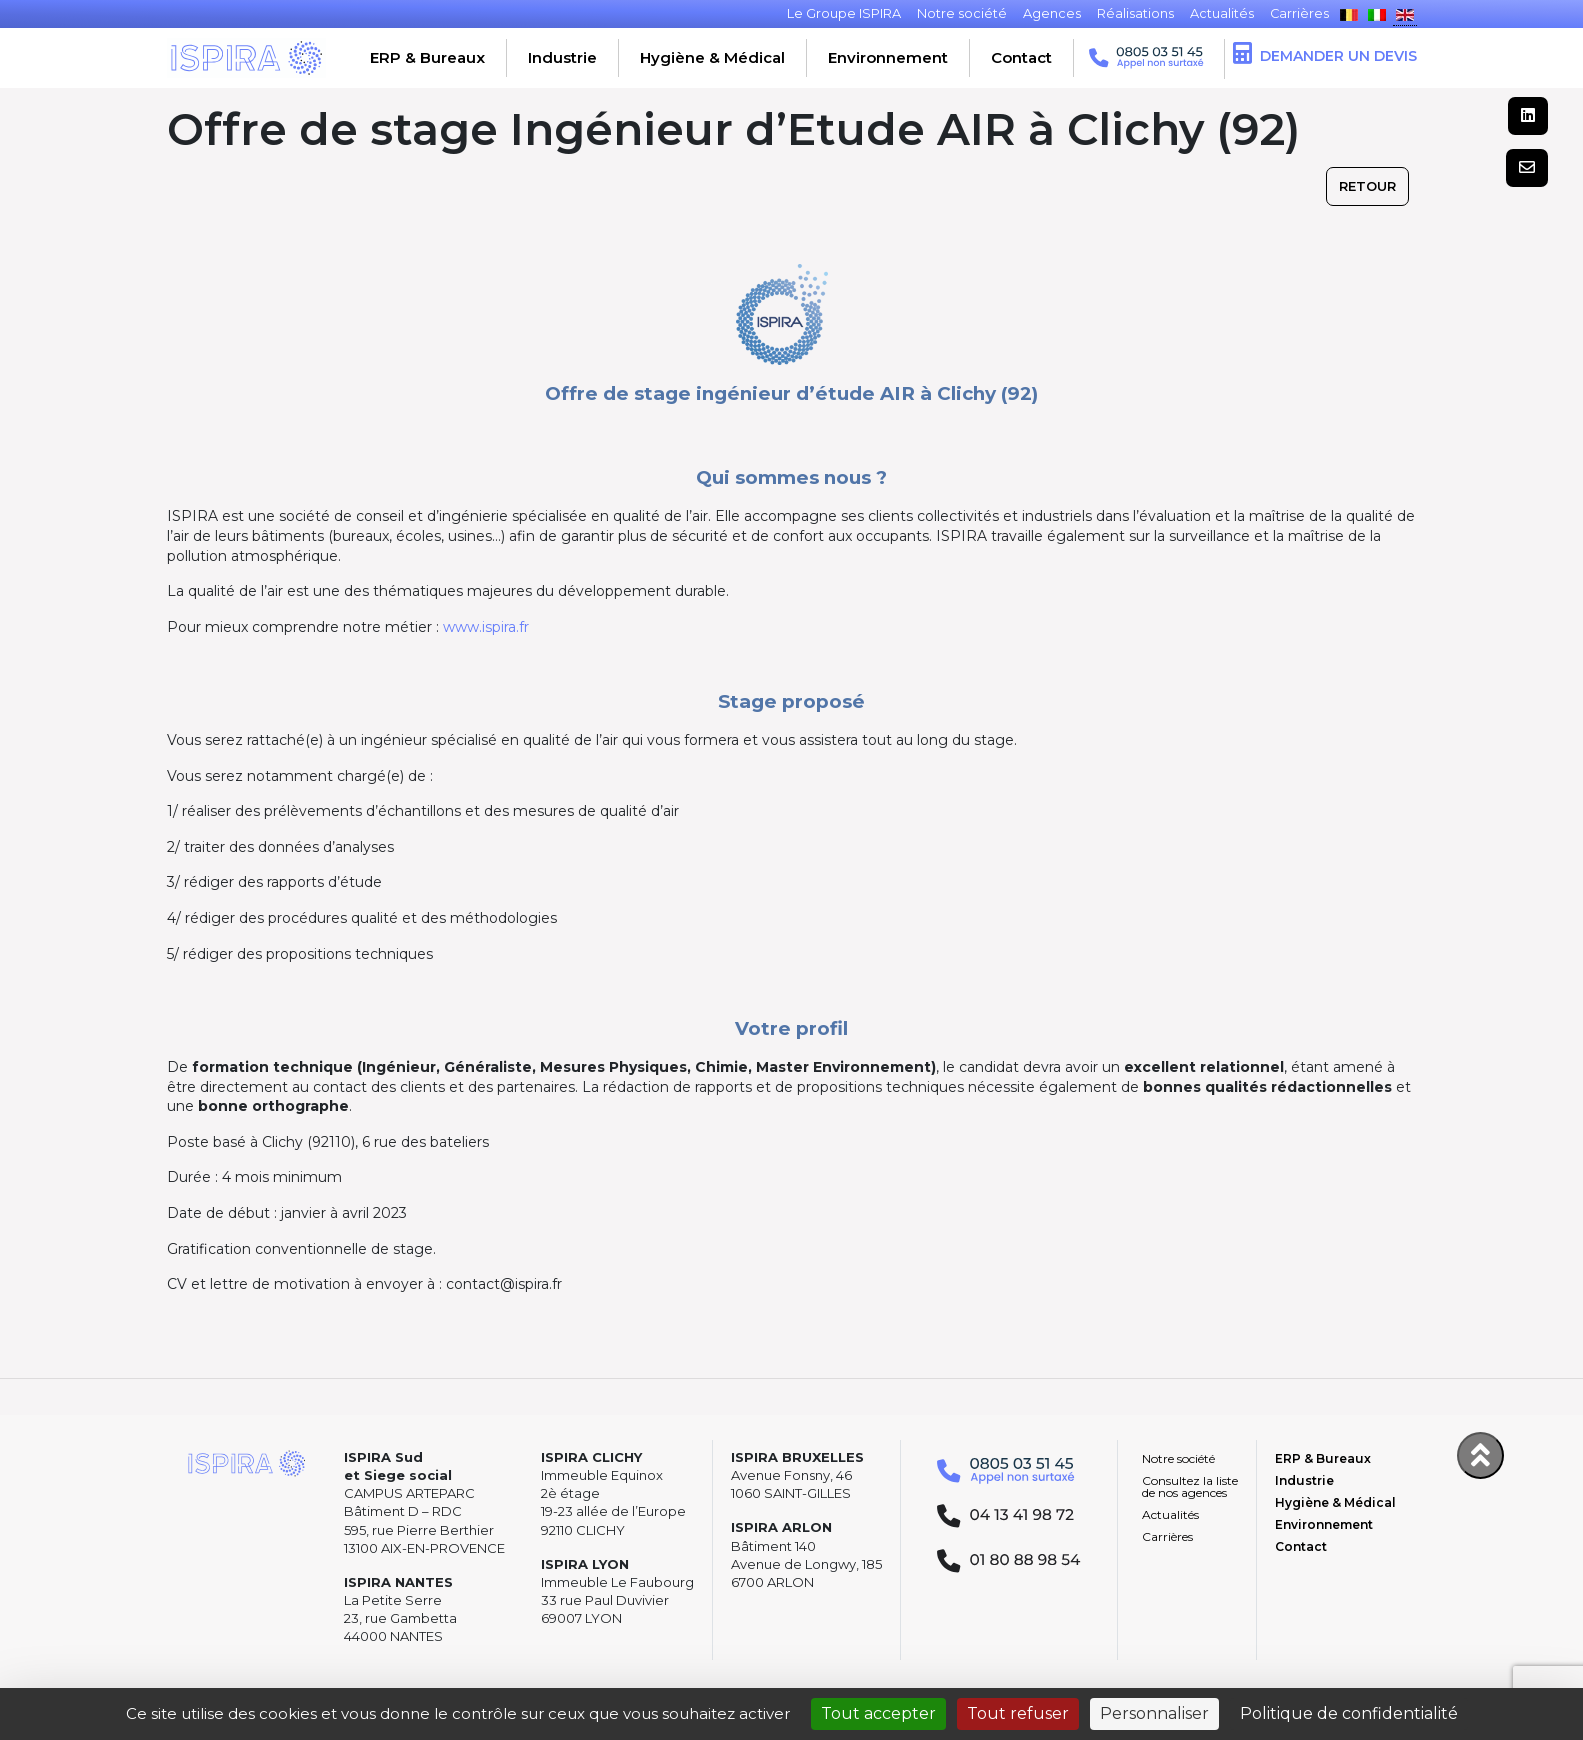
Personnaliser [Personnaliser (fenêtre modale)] (1154, 1713)
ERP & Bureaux (427, 57)
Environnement (888, 57)
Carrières (1167, 1536)
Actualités (1170, 1514)
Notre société (1178, 1458)
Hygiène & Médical (712, 57)
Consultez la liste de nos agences (1190, 1486)
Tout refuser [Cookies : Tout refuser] (1018, 1713)
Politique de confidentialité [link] (1349, 1713)
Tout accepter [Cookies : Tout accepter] (878, 1713)
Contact (1021, 57)
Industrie (562, 57)
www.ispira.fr (486, 627)
